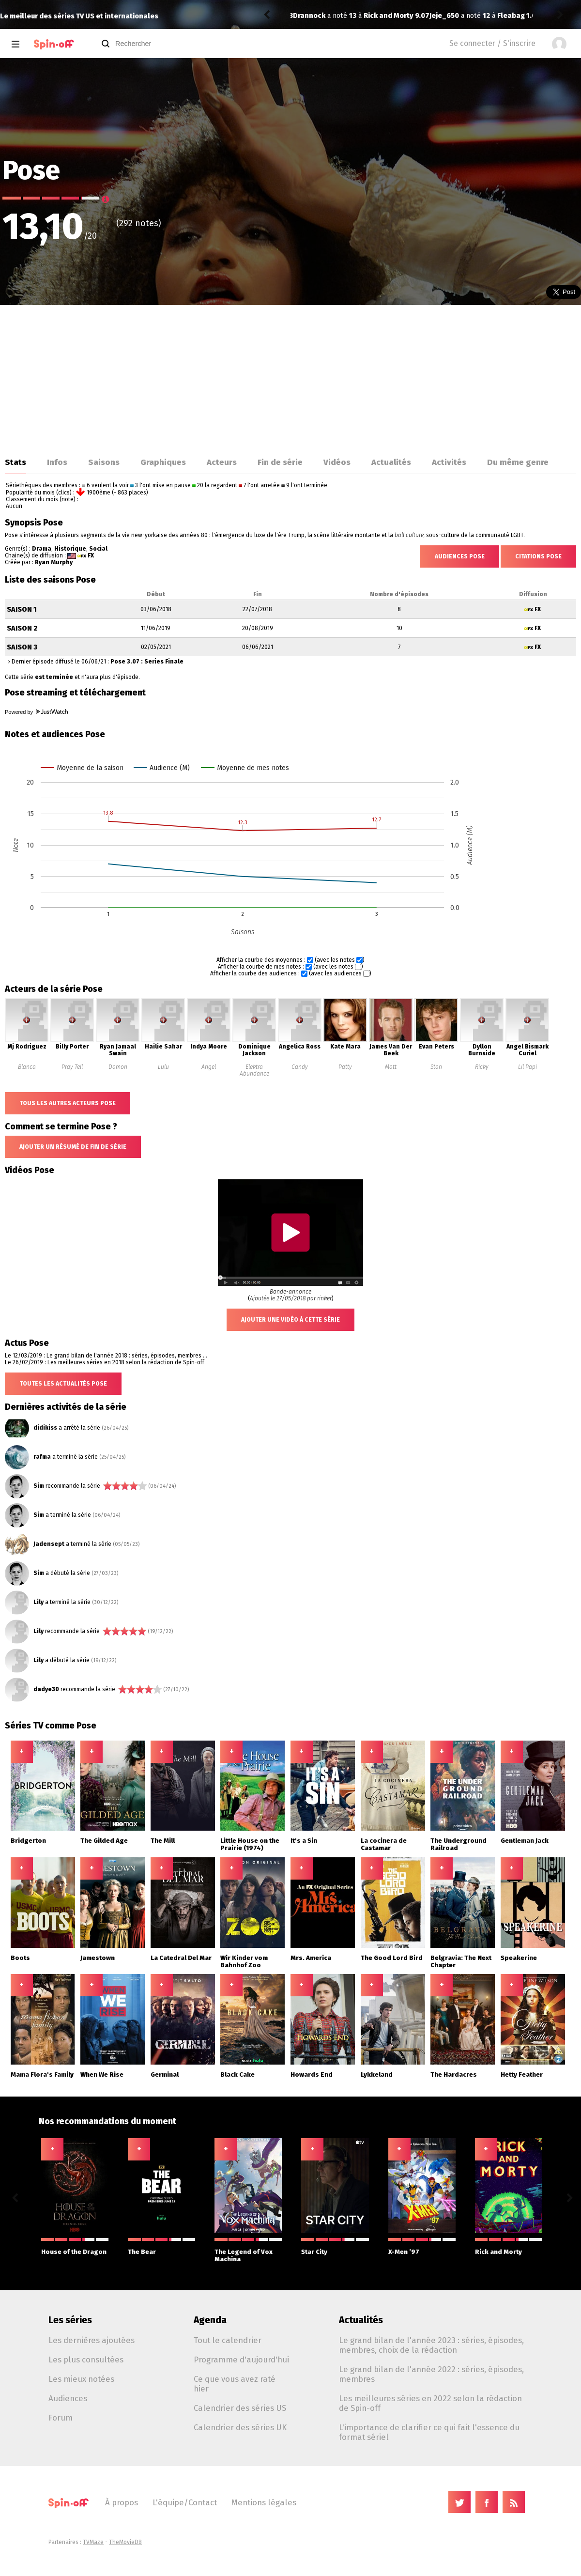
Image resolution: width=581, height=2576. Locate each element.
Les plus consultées (85, 2359)
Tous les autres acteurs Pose (67, 1103)
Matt (391, 1067)
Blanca (27, 1067)
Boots (20, 1957)
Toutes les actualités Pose (63, 1383)
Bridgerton (28, 1840)
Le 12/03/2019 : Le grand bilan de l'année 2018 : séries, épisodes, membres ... (106, 1355)
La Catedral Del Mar (181, 1957)
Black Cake (237, 2074)
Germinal (165, 2074)
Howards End (311, 2074)
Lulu (163, 1067)
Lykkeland (377, 2074)
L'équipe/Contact (185, 2502)
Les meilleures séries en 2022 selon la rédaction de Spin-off (430, 2403)
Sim (38, 1485)
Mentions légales (263, 2502)
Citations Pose (538, 556)
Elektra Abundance (254, 1070)
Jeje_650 (307, 16)
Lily (38, 1602)
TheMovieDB (125, 2542)
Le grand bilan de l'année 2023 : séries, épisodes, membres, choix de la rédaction (431, 2345)
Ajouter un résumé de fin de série (72, 1146)
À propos (121, 2502)
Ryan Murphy (54, 562)
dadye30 (46, 1689)
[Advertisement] (290, 378)
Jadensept (48, 1544)
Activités (449, 462)
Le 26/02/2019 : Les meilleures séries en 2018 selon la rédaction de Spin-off (104, 1362)
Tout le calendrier (227, 2340)
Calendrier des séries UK (240, 2427)
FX (91, 555)
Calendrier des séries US (240, 2408)
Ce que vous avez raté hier (234, 2383)
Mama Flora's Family (42, 2074)
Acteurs (222, 462)
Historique (70, 548)
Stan (436, 1067)
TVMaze (93, 2542)
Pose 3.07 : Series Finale (146, 661)
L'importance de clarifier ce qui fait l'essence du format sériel (429, 2432)
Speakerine (519, 1957)
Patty (345, 1067)
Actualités (391, 462)
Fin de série (280, 462)
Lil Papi (527, 1067)
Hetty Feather (522, 2074)
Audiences (67, 2398)
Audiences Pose (460, 556)
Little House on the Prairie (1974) (249, 1844)
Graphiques (163, 462)
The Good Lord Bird (392, 1957)
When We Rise (101, 2074)
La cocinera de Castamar (384, 1844)
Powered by (36, 712)
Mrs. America (310, 1957)
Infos (57, 462)
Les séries (70, 2320)
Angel (208, 1067)
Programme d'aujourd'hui (241, 2359)
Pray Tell (72, 1067)
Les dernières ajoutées (91, 2340)
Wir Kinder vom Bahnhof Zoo (244, 1961)
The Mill (163, 1840)
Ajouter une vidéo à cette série (290, 1319)
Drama (41, 548)
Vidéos (337, 462)
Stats (15, 462)
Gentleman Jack (525, 1840)
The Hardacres (453, 2074)
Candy (299, 1067)
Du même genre (518, 462)
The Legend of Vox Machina (248, 2250)
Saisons (104, 462)
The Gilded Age (104, 1840)
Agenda (210, 2320)
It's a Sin (303, 1840)
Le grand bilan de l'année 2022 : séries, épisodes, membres (431, 2374)
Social (98, 548)
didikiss (45, 1427)
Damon (117, 1067)
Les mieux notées (81, 2379)
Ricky (482, 1067)
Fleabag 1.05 (382, 16)
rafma (42, 1456)
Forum (60, 2417)
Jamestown (97, 1957)
